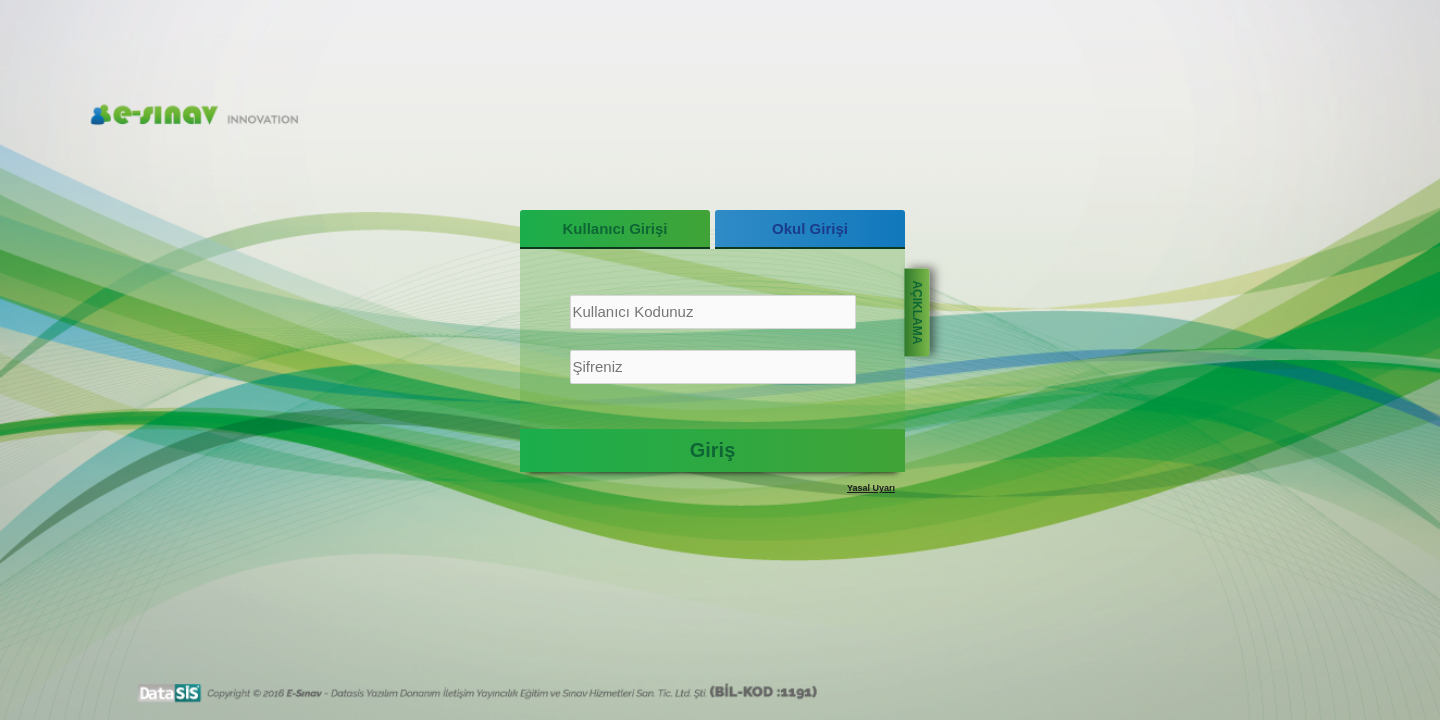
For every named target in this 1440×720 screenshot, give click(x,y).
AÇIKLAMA (917, 312)
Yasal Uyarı (871, 488)
